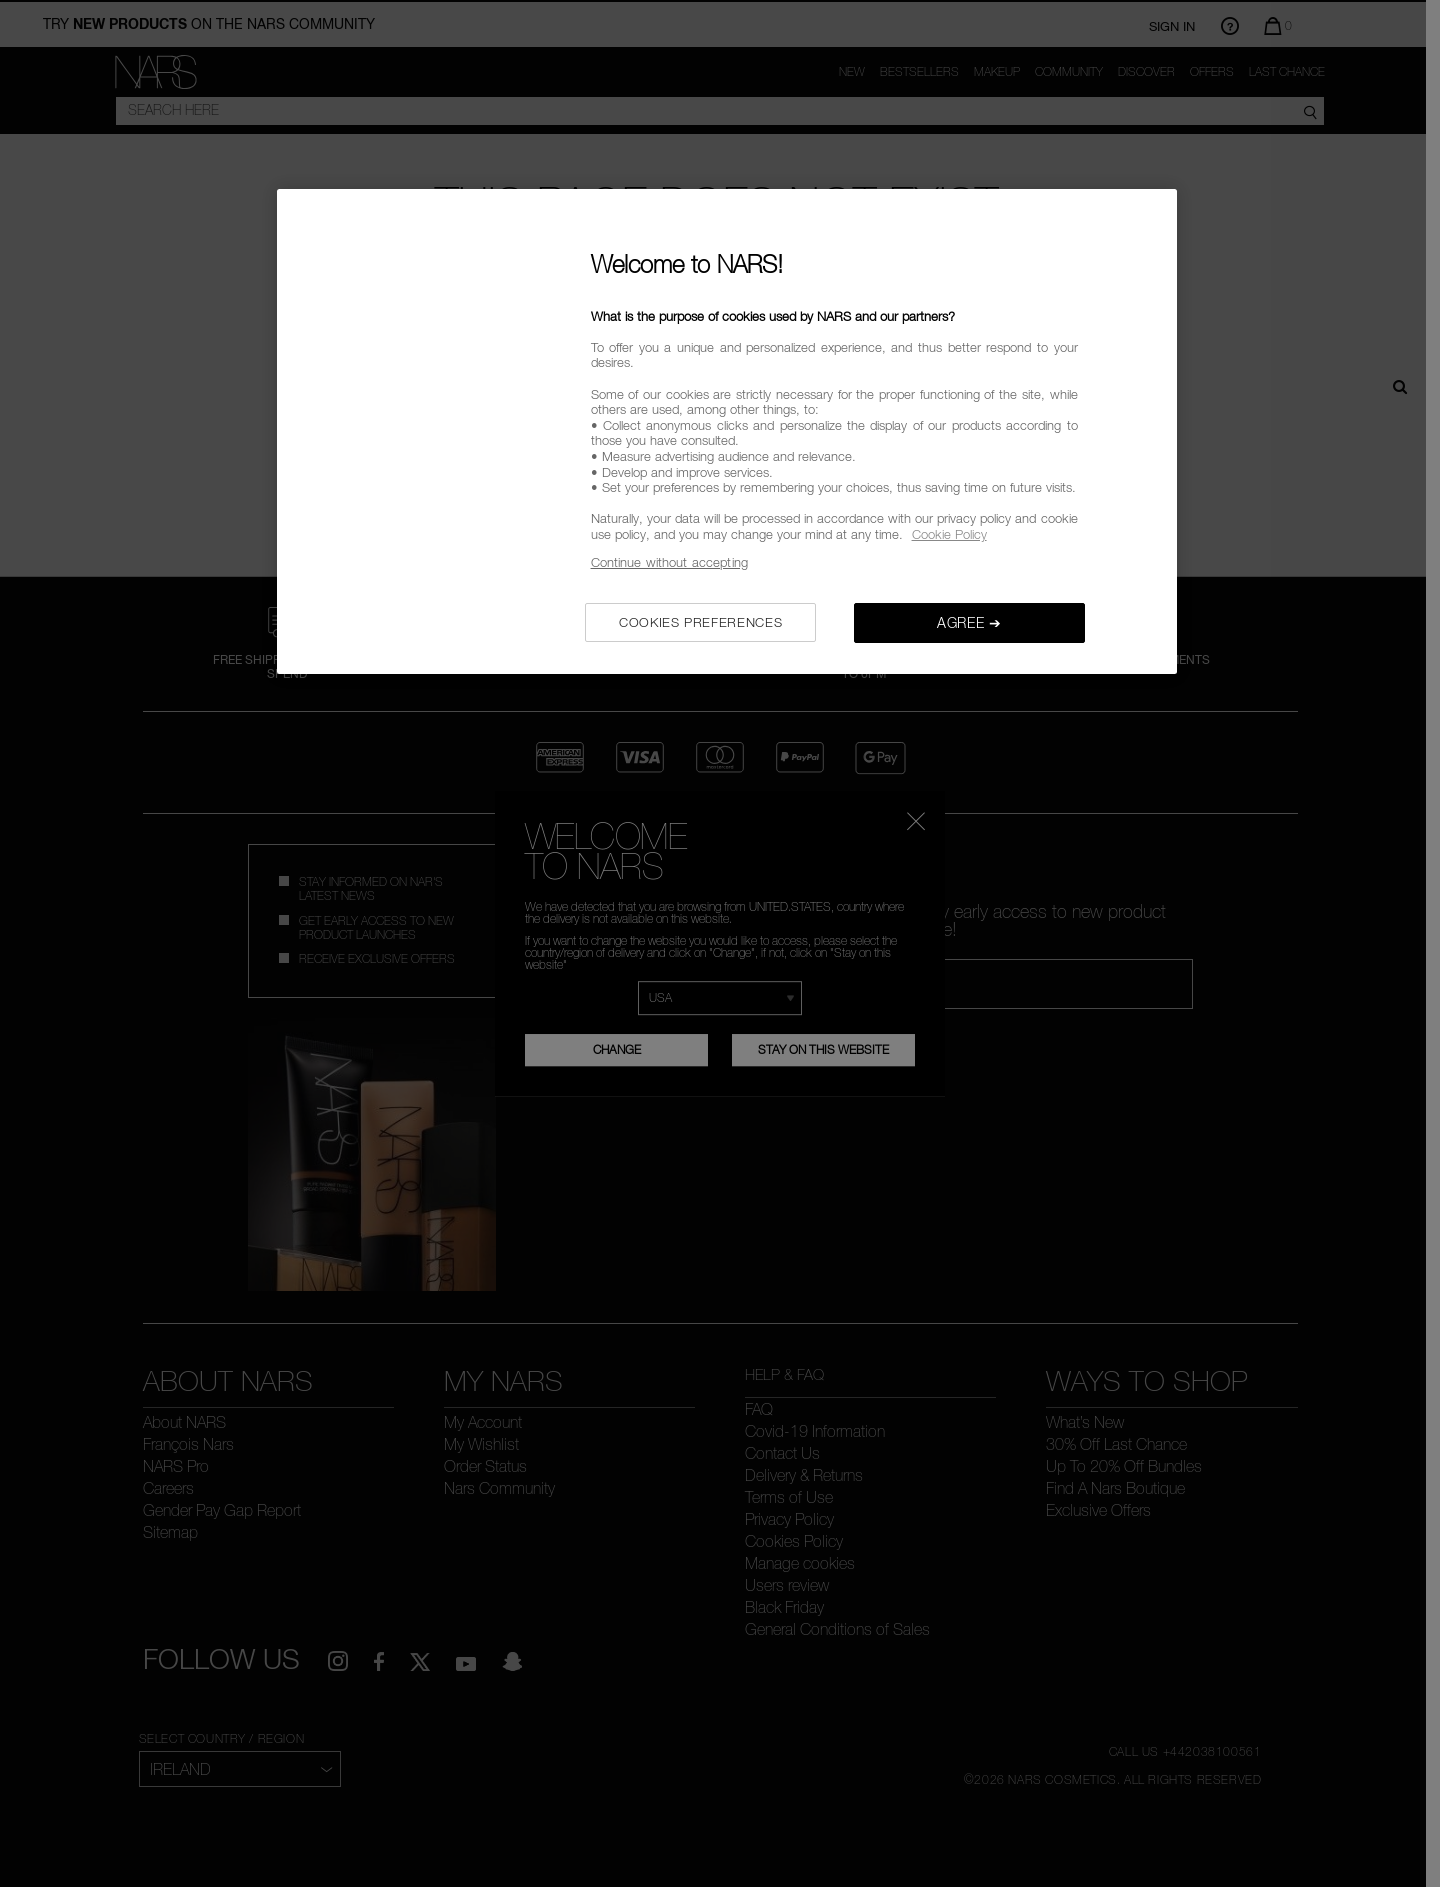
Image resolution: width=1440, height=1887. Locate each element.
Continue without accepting (669, 562)
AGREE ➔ (969, 622)
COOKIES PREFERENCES (700, 622)
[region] (727, 431)
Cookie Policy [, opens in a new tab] (949, 534)
